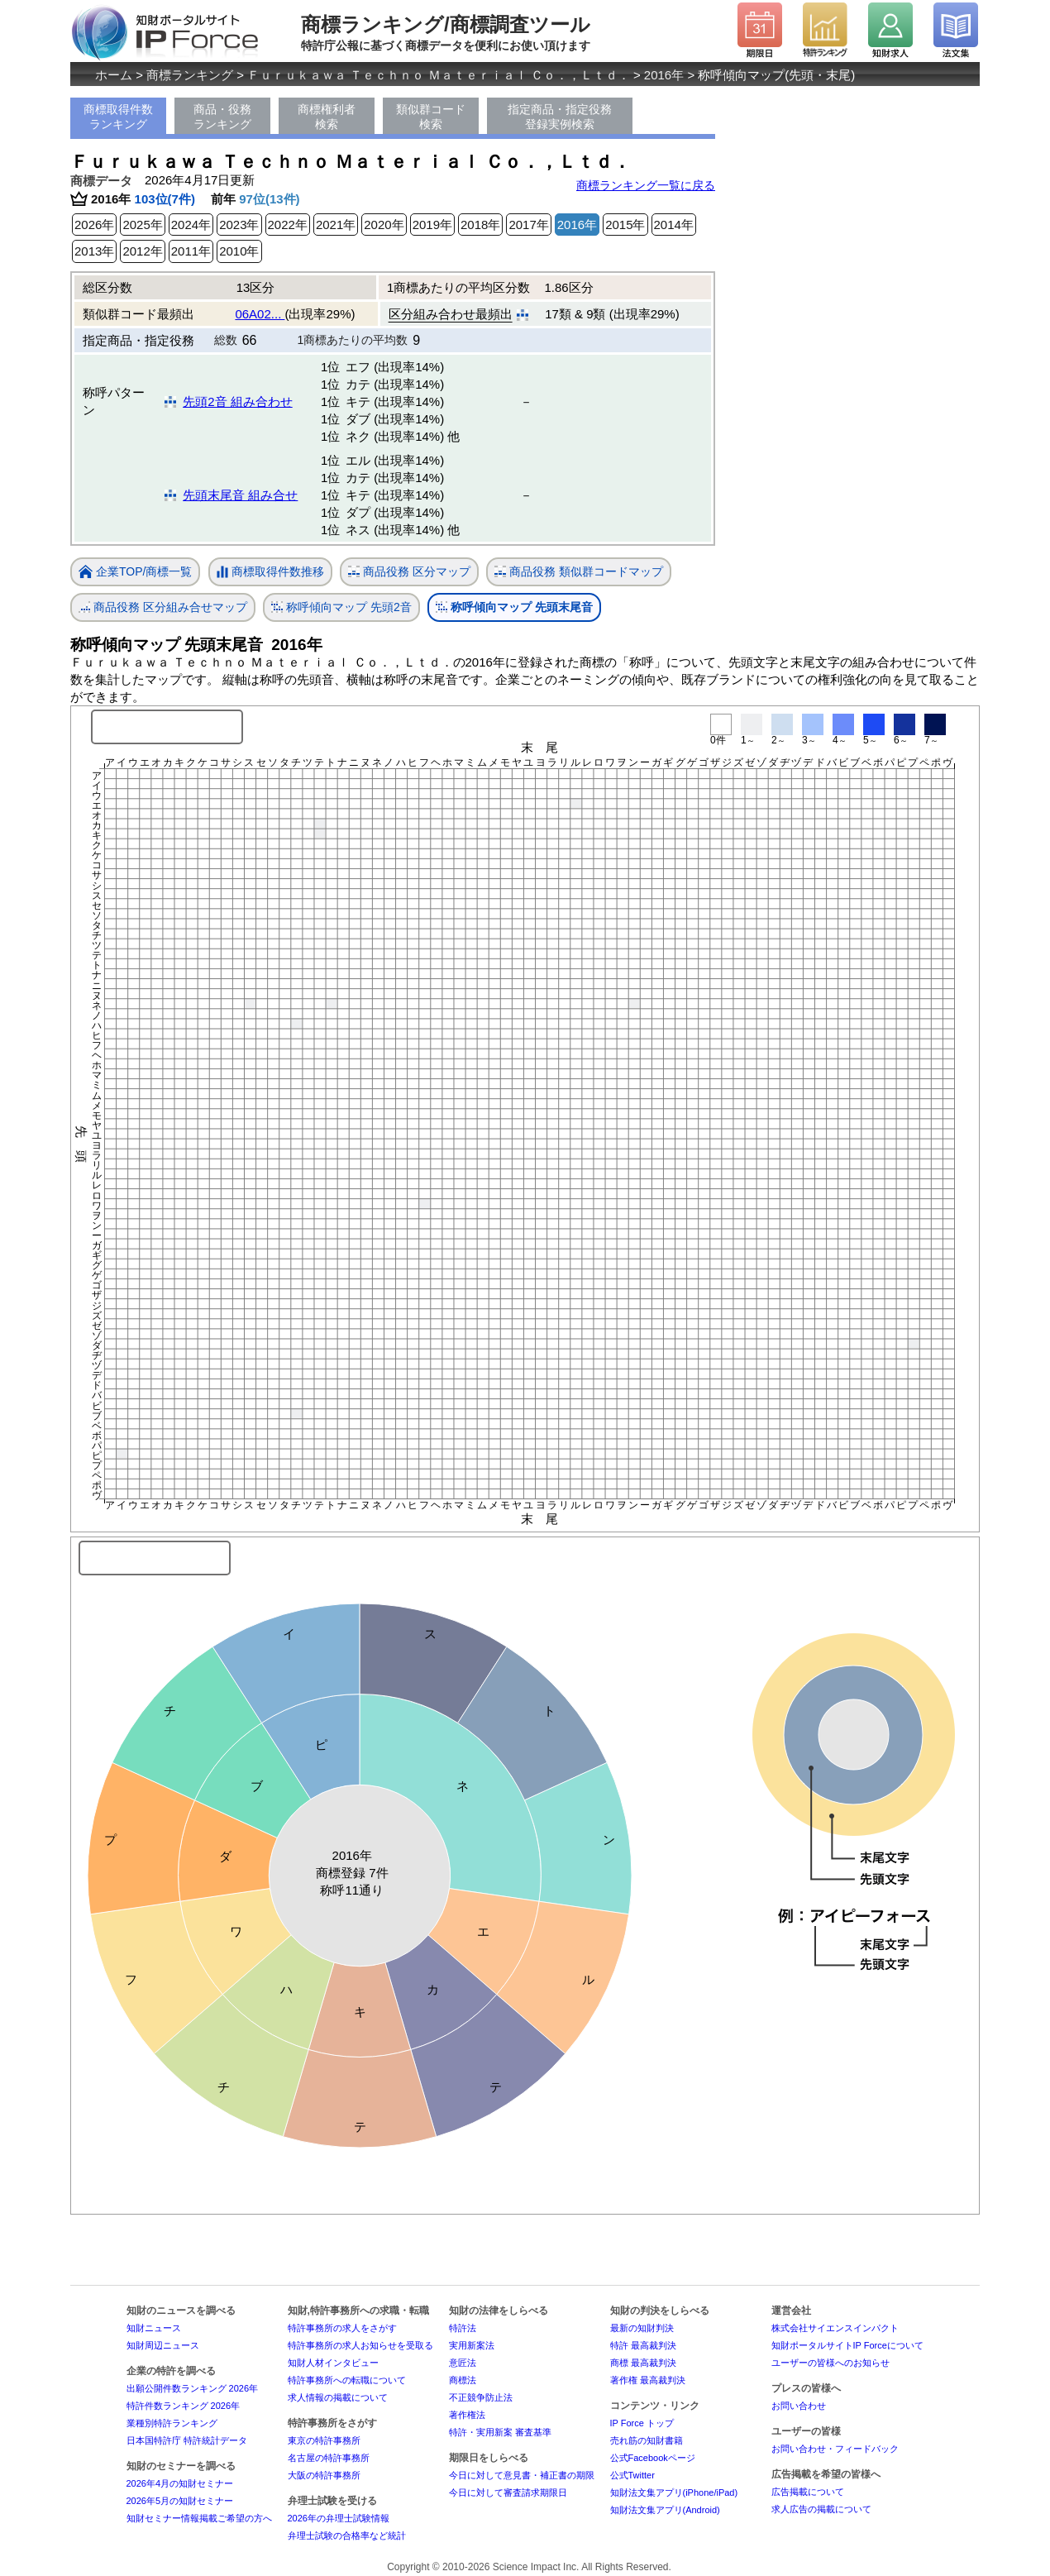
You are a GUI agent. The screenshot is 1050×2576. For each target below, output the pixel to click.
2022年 (288, 224)
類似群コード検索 (430, 117)
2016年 (664, 75)
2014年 (674, 224)
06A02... (259, 314)
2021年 (336, 224)
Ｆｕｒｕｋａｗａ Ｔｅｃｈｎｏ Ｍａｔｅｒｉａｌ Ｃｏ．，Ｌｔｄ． (438, 75)
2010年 (239, 251)
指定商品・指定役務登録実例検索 (560, 117)
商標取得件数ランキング (118, 117)
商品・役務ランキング (222, 117)
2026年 (94, 224)
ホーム (113, 75)
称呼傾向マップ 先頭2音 (341, 607)
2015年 (625, 224)
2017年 (528, 224)
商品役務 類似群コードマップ (578, 572)
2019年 (432, 224)
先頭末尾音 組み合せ (240, 495)
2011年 (191, 251)
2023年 (239, 224)
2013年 (94, 251)
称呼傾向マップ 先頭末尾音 (514, 607)
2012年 (142, 251)
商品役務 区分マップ (409, 572)
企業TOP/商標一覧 (135, 573)
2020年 (383, 224)
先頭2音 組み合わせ (238, 401)
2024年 (191, 224)
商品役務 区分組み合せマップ (163, 607)
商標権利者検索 (327, 117)
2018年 (480, 224)
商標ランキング (189, 75)
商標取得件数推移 (270, 572)
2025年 (142, 224)
